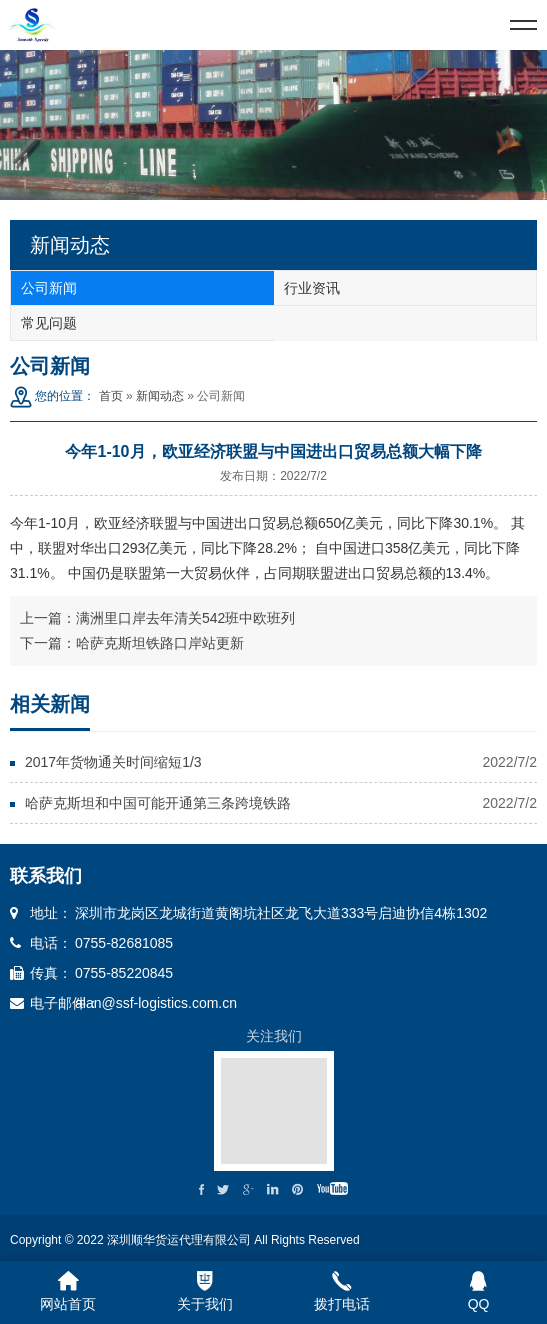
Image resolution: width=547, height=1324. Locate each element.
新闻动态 (160, 396)
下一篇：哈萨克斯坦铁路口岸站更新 (132, 643)
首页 (111, 396)
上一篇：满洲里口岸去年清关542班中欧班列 (157, 618)
